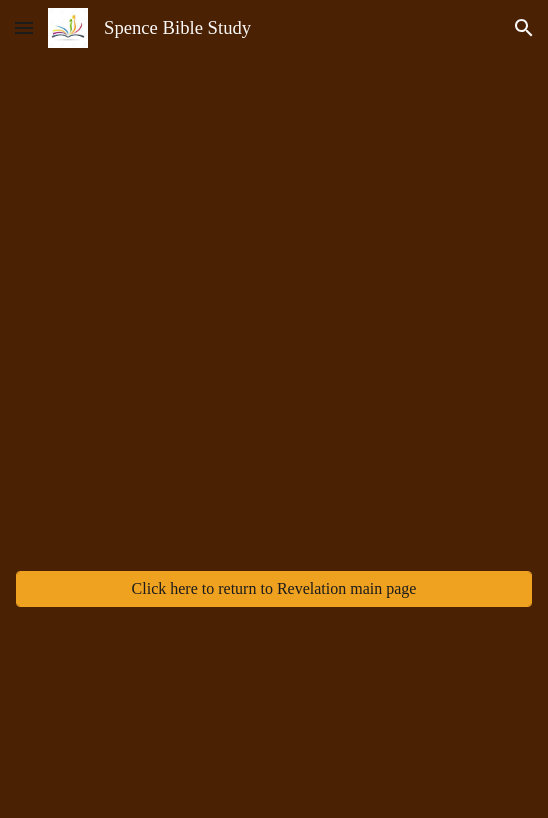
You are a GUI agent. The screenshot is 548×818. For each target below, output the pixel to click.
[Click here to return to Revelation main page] (274, 589)
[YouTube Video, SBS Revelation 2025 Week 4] (274, 386)
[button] (24, 27)
